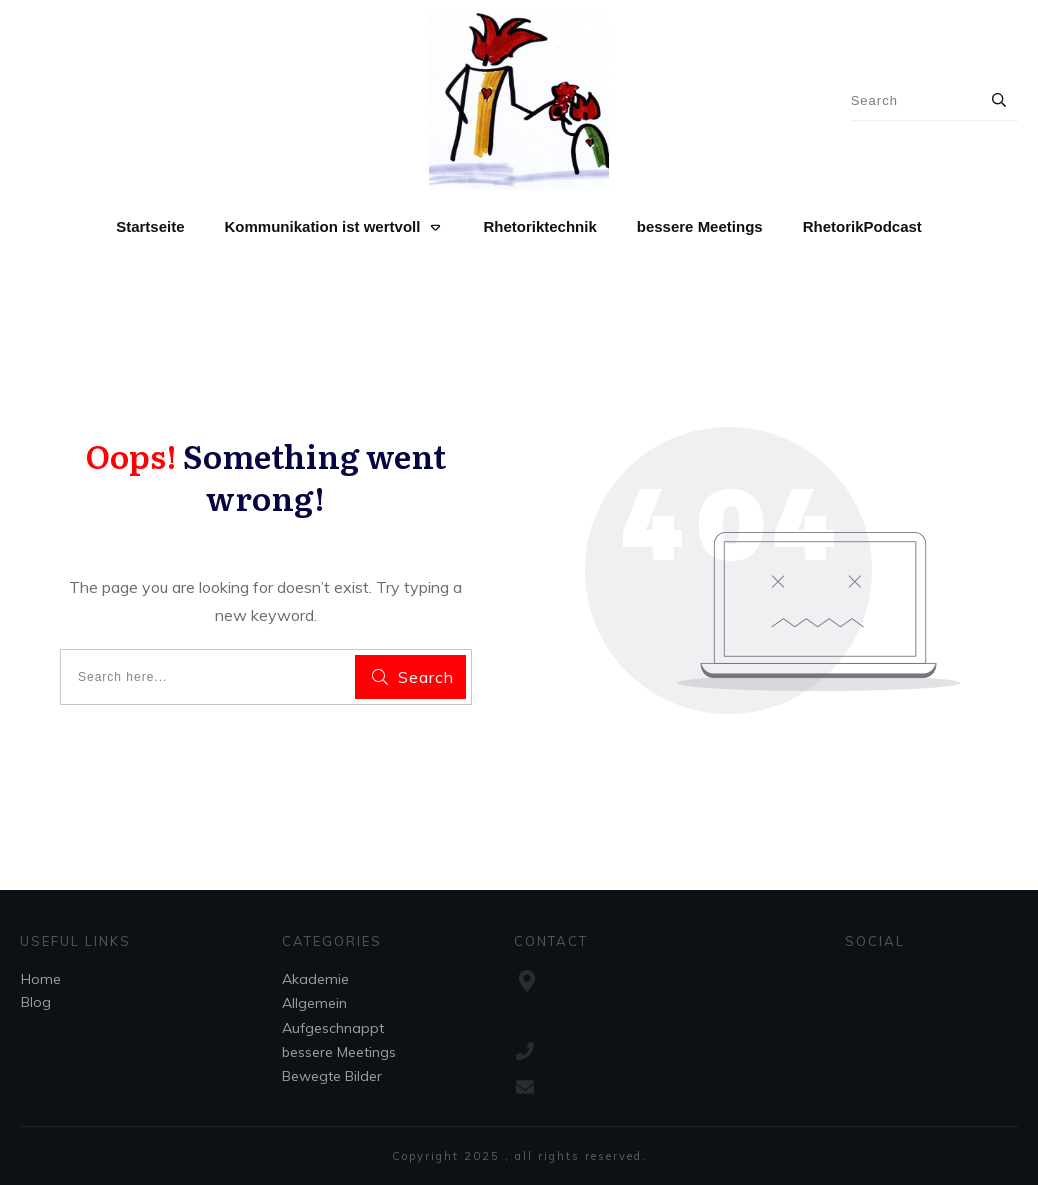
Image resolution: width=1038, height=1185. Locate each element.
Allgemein (314, 1003)
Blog (36, 1002)
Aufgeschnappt (333, 1028)
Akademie (315, 979)
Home (41, 979)
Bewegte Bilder (332, 1076)
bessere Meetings (339, 1052)
